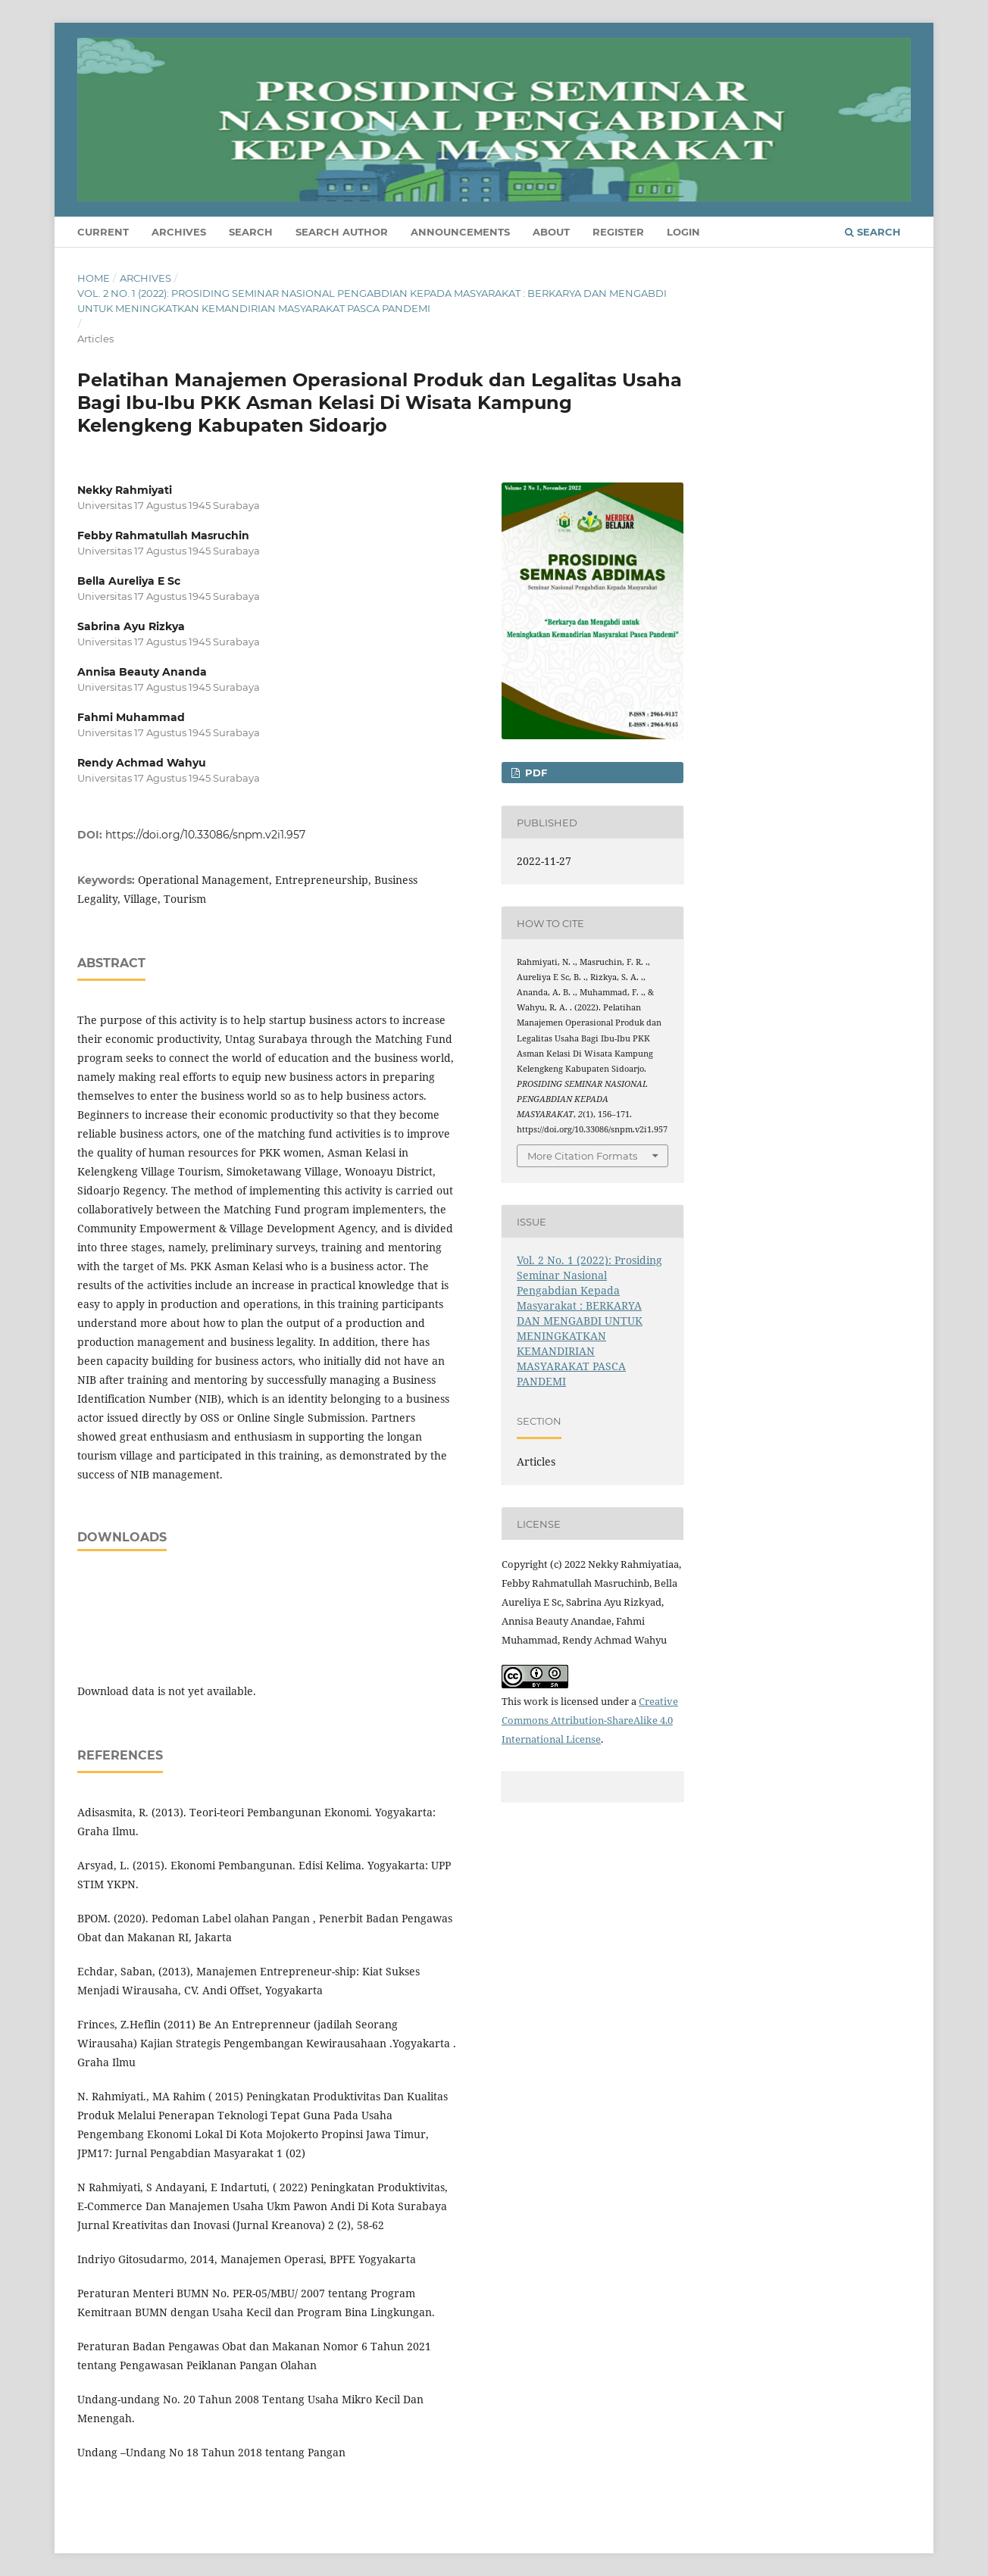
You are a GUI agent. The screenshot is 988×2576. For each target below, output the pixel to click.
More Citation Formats (582, 1156)
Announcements (460, 232)
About (551, 232)
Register (618, 232)
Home (93, 278)
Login (683, 232)
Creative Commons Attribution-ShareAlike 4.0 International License (590, 1720)
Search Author (341, 232)
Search (251, 232)
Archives (179, 232)
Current (103, 232)
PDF (534, 773)
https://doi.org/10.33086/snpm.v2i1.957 (205, 834)
